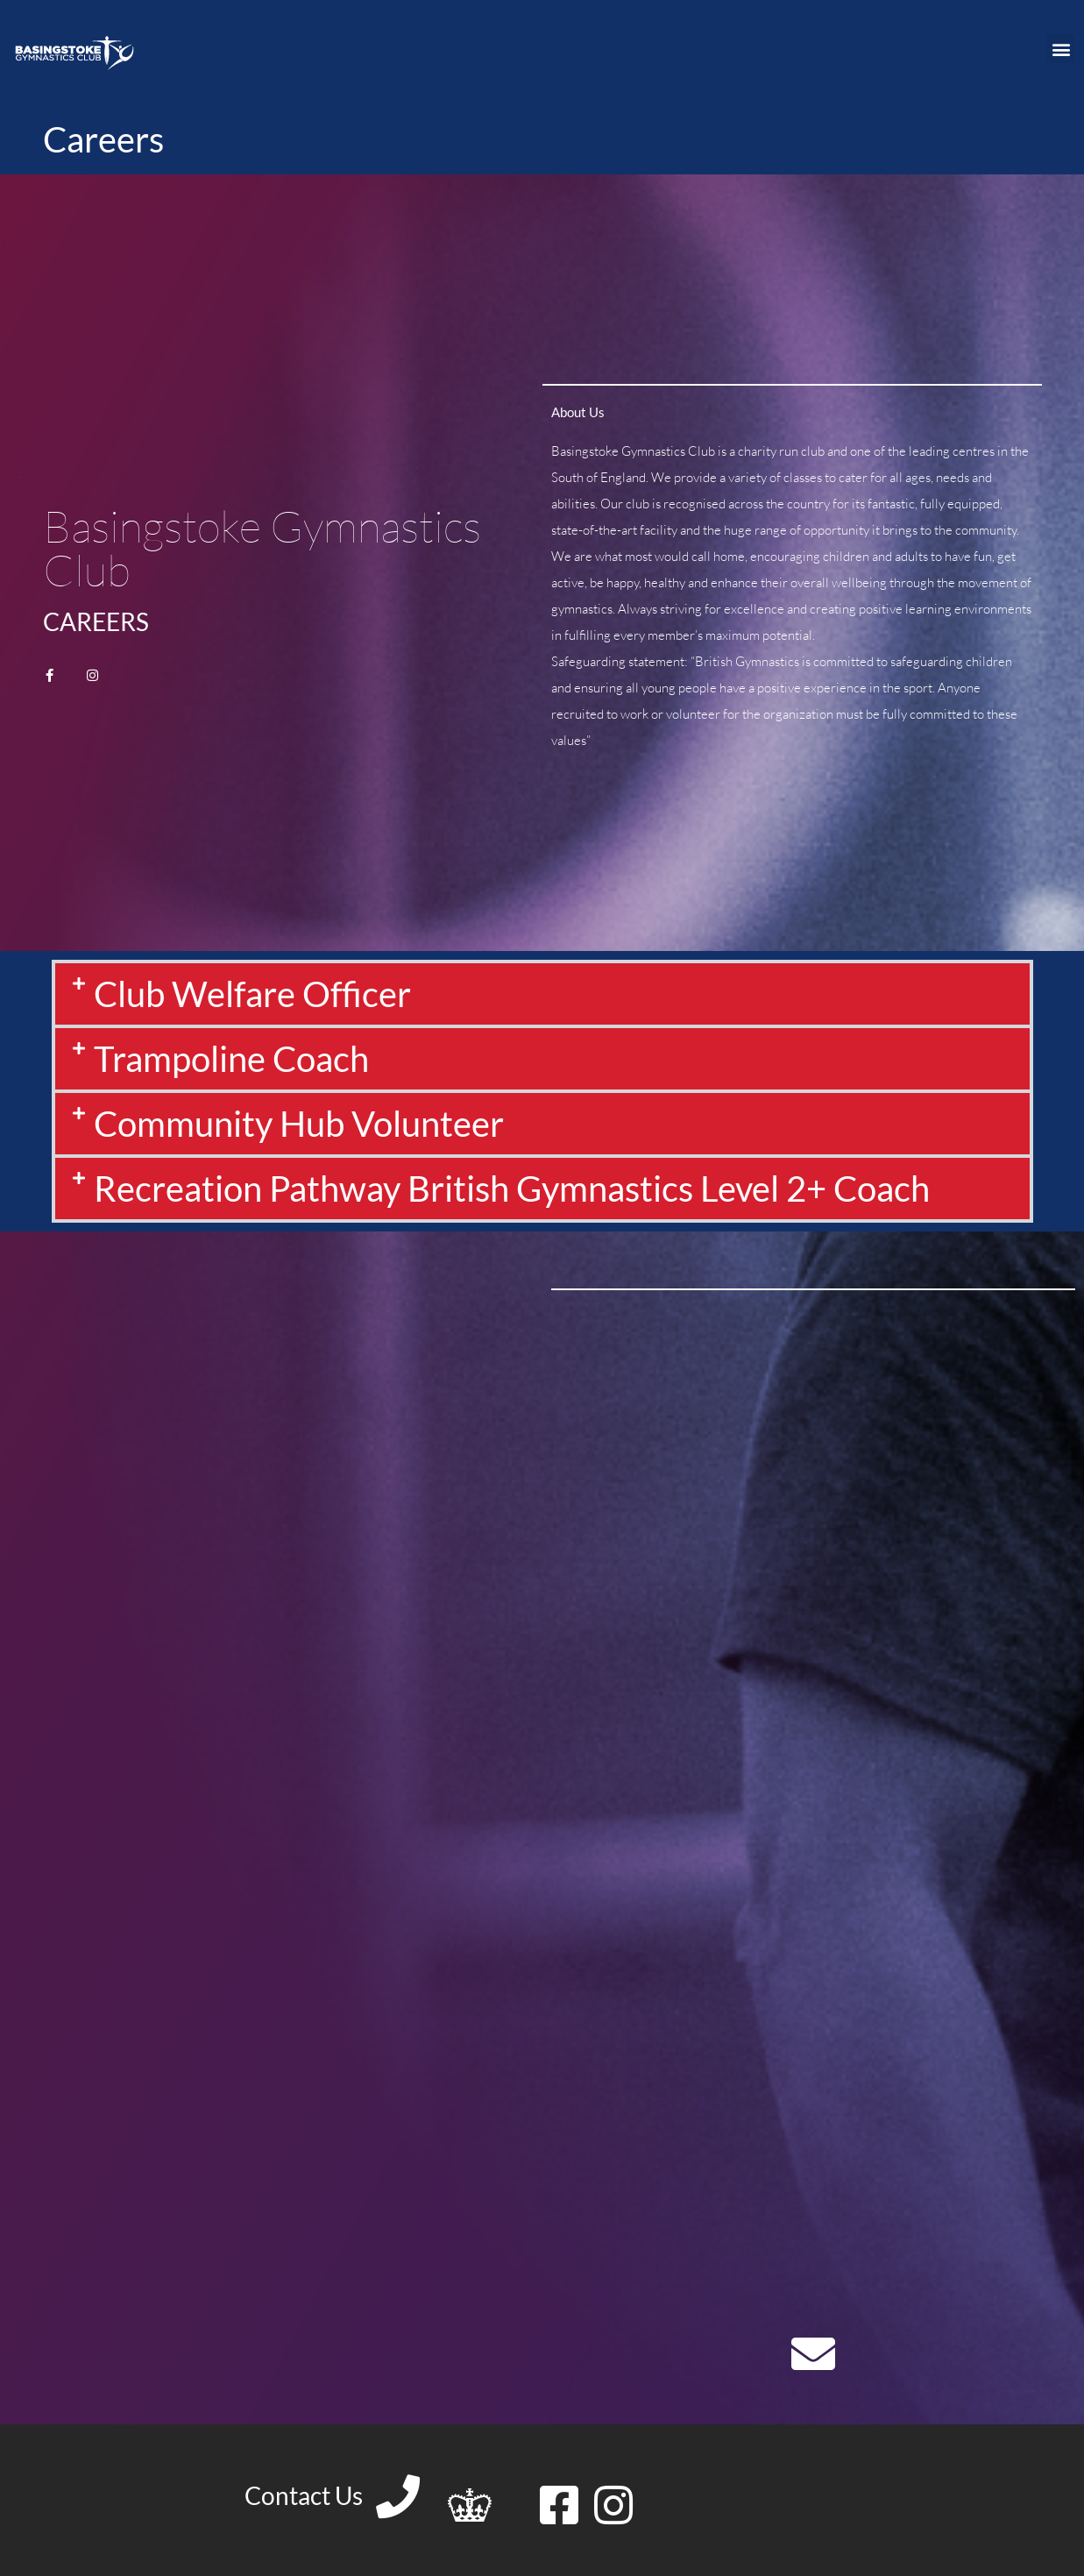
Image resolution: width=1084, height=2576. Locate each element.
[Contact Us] (398, 2496)
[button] (1060, 48)
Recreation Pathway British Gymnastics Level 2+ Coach (512, 1188)
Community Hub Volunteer (299, 1124)
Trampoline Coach (231, 1059)
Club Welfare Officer (252, 994)
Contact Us (303, 2495)
